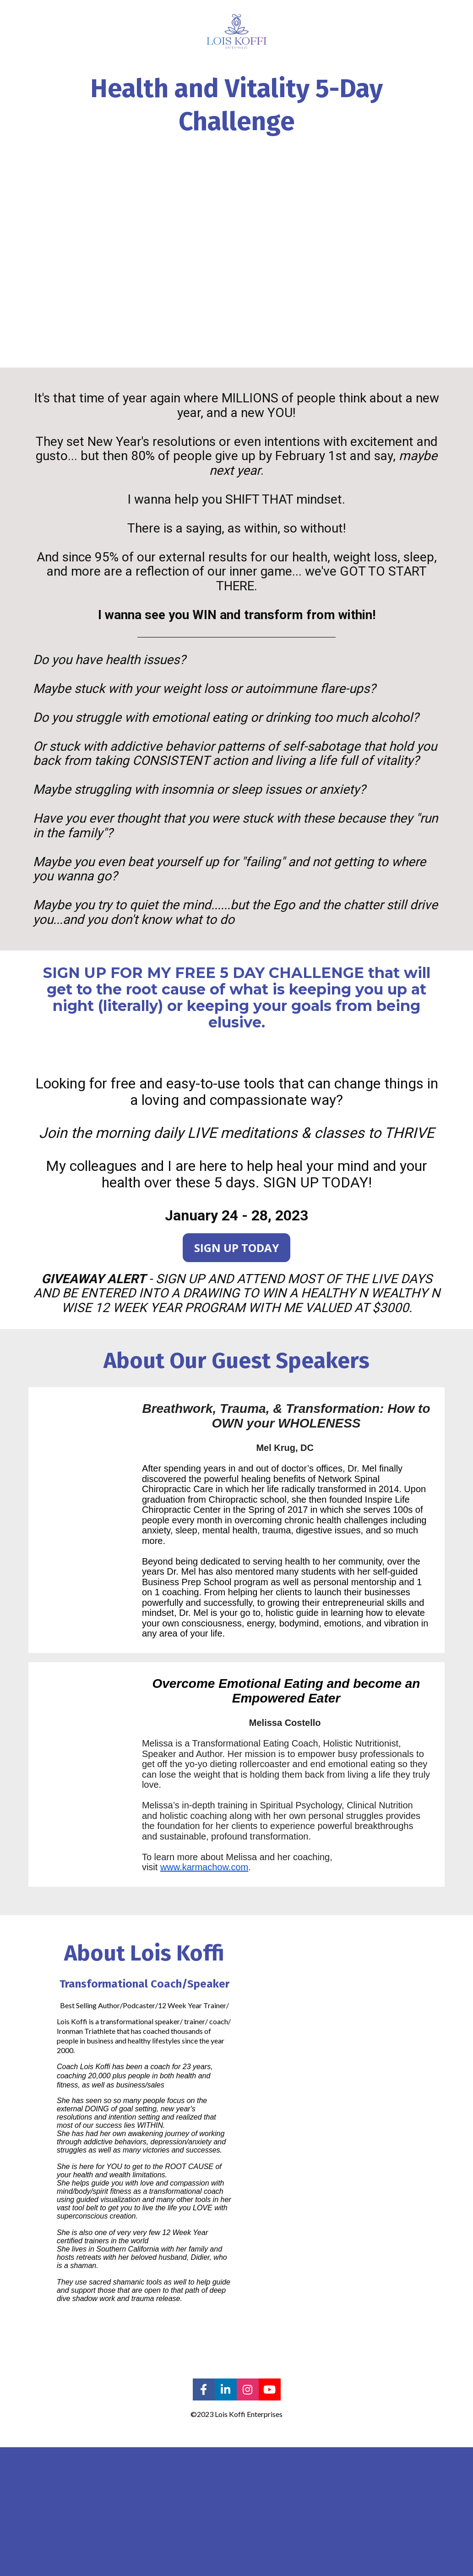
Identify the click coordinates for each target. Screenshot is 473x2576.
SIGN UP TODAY (236, 1247)
